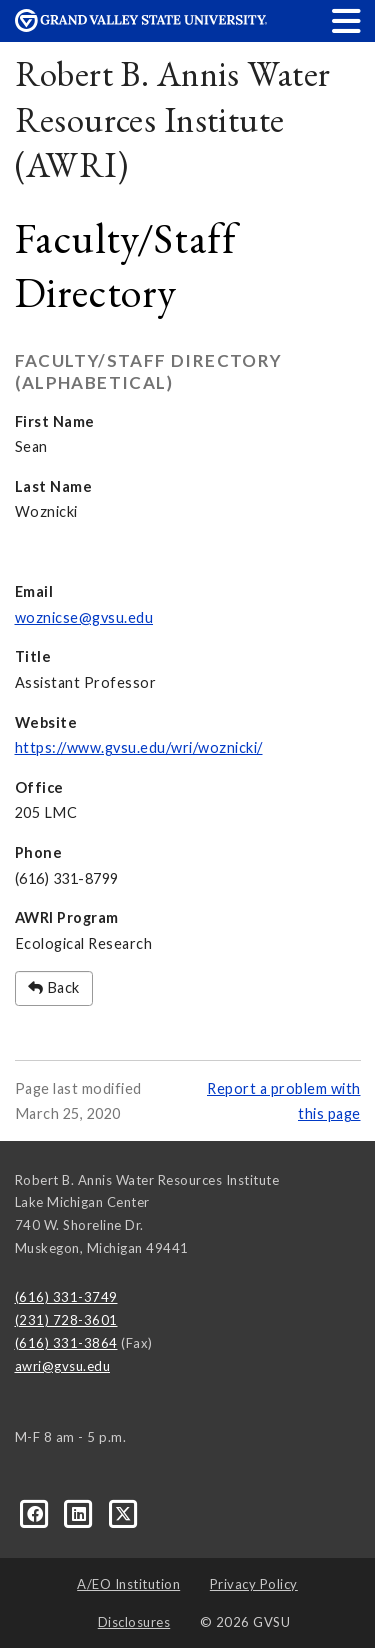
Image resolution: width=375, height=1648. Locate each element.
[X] (123, 1513)
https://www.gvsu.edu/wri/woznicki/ (139, 747)
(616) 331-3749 (66, 1297)
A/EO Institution (128, 1584)
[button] (347, 20)
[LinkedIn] (81, 1513)
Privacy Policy (254, 1584)
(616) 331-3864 (66, 1343)
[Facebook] (37, 1513)
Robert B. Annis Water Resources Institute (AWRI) (173, 119)
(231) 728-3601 (66, 1320)
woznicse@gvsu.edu (84, 617)
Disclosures (134, 1622)
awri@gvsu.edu (63, 1366)
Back (54, 987)
